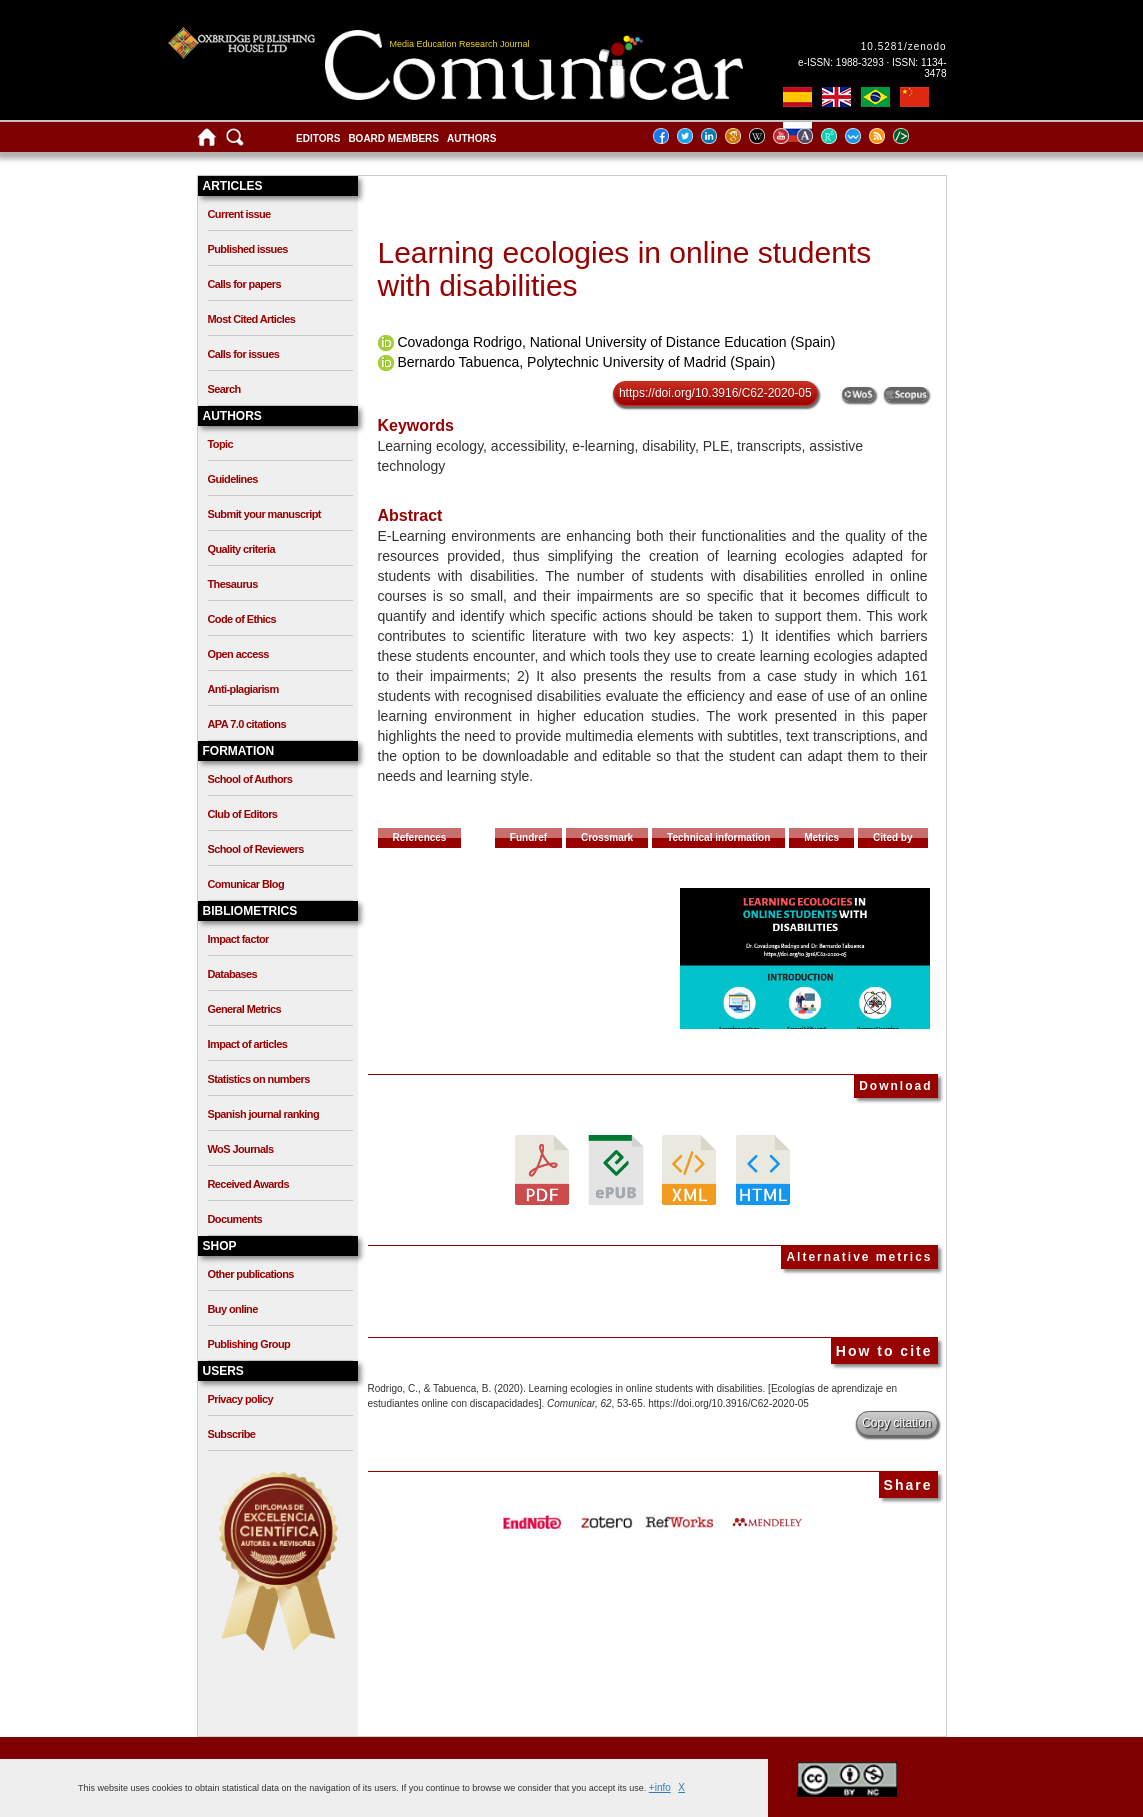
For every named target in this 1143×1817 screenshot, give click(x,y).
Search (224, 389)
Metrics (821, 837)
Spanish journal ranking (264, 1114)
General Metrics (245, 1009)
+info (660, 1787)
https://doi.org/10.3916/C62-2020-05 (715, 393)
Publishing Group (249, 1344)
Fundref (528, 837)
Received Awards (249, 1184)
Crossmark (607, 837)
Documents (235, 1219)
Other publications (251, 1274)
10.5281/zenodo (904, 46)
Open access (238, 654)
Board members (393, 138)
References (420, 837)
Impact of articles (248, 1044)
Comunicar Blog (246, 884)
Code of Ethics (242, 619)
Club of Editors (243, 814)
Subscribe (232, 1434)
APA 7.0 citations (247, 724)
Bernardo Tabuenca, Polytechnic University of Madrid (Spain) (586, 362)
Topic (221, 444)
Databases (233, 974)
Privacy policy (241, 1399)
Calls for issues (244, 354)
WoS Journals (241, 1149)
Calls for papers (245, 284)
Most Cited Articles (252, 319)
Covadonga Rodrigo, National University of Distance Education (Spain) (616, 342)
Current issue (239, 214)
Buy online (233, 1309)
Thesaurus (233, 584)
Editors (318, 138)
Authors (471, 138)
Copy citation (896, 1423)
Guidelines (233, 479)
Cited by (892, 837)
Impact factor (238, 939)
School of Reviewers (256, 849)
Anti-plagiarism (243, 689)
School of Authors (250, 779)
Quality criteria (241, 549)
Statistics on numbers (259, 1079)
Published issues (248, 249)
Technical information (718, 837)
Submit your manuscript (264, 514)
